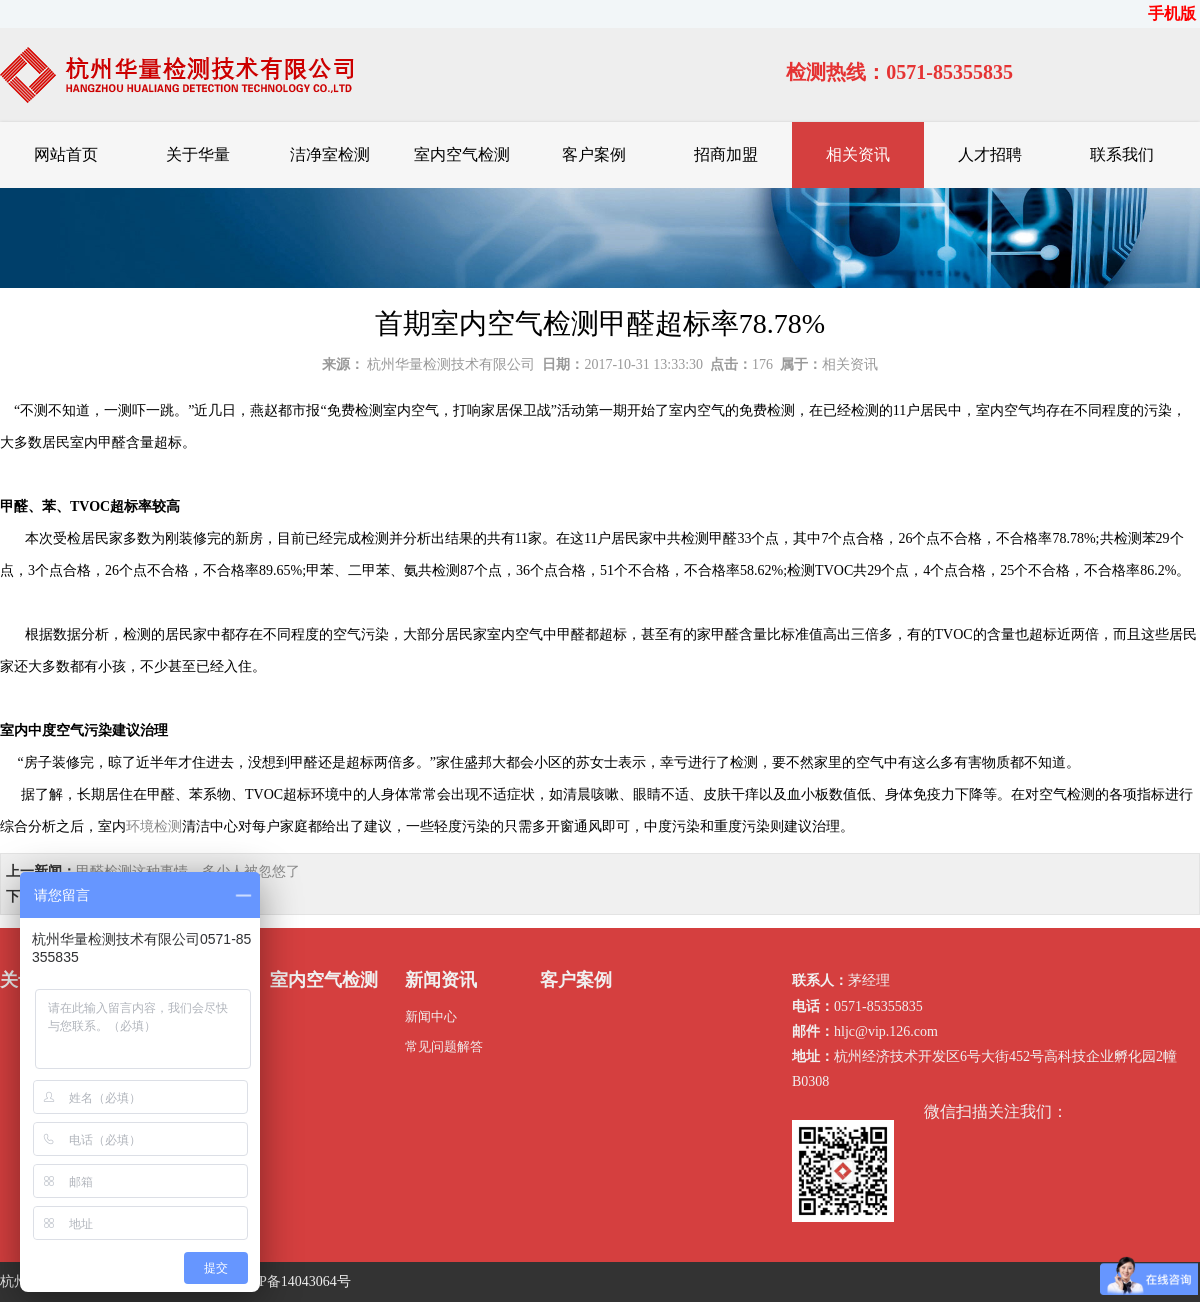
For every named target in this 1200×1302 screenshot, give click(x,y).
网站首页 (66, 154)
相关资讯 (858, 154)
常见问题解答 (444, 1046)
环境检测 (154, 826)
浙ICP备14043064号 (291, 1281)
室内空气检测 (462, 154)
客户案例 (594, 154)
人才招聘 (990, 154)
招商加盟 (726, 154)
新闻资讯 (441, 980)
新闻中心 (431, 1016)
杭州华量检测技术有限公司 (451, 364)
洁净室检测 (330, 154)
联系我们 (1122, 154)
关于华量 (198, 154)
